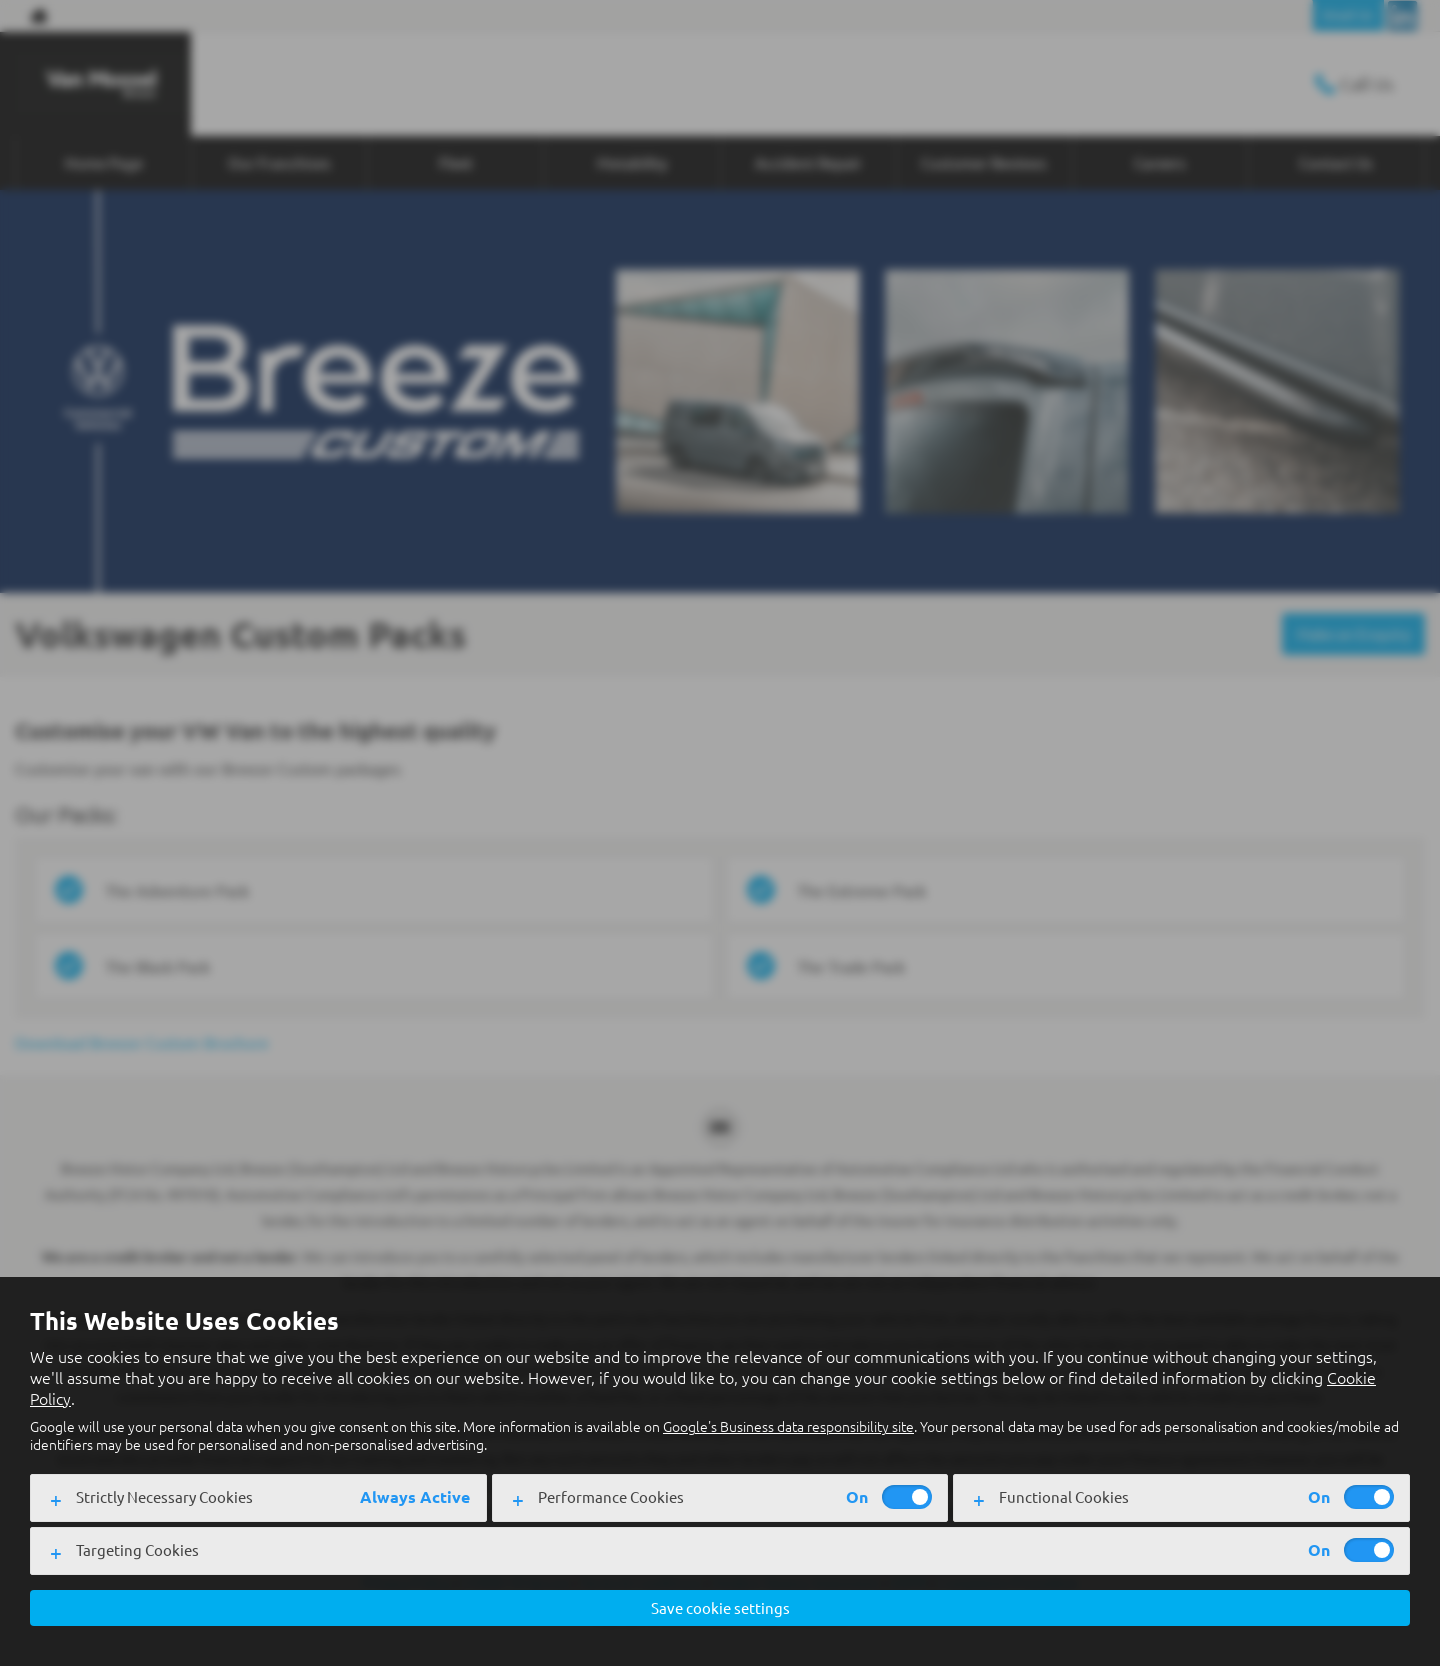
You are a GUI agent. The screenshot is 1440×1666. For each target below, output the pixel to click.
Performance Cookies (611, 1495)
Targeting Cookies (137, 1548)
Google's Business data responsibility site (788, 1426)
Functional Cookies (1064, 1495)
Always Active (415, 1496)
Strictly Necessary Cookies (164, 1495)
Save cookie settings (720, 1607)
